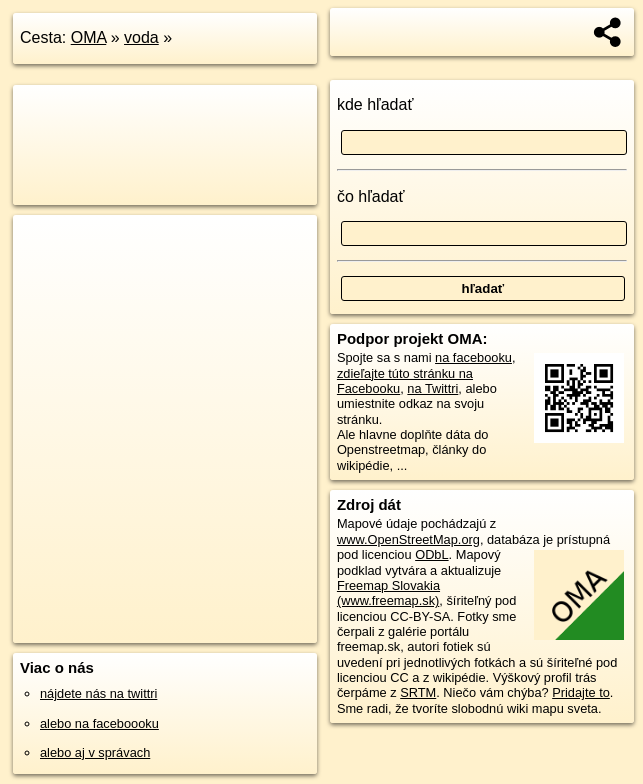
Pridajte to (581, 692)
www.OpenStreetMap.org (408, 539)
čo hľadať (371, 196)
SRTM (418, 692)
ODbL (431, 554)
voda (141, 37)
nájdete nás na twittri (98, 693)
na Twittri (432, 388)
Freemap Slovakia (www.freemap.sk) (388, 593)
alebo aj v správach (95, 752)
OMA (89, 37)
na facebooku (473, 357)
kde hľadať (375, 104)
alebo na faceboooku (99, 723)
